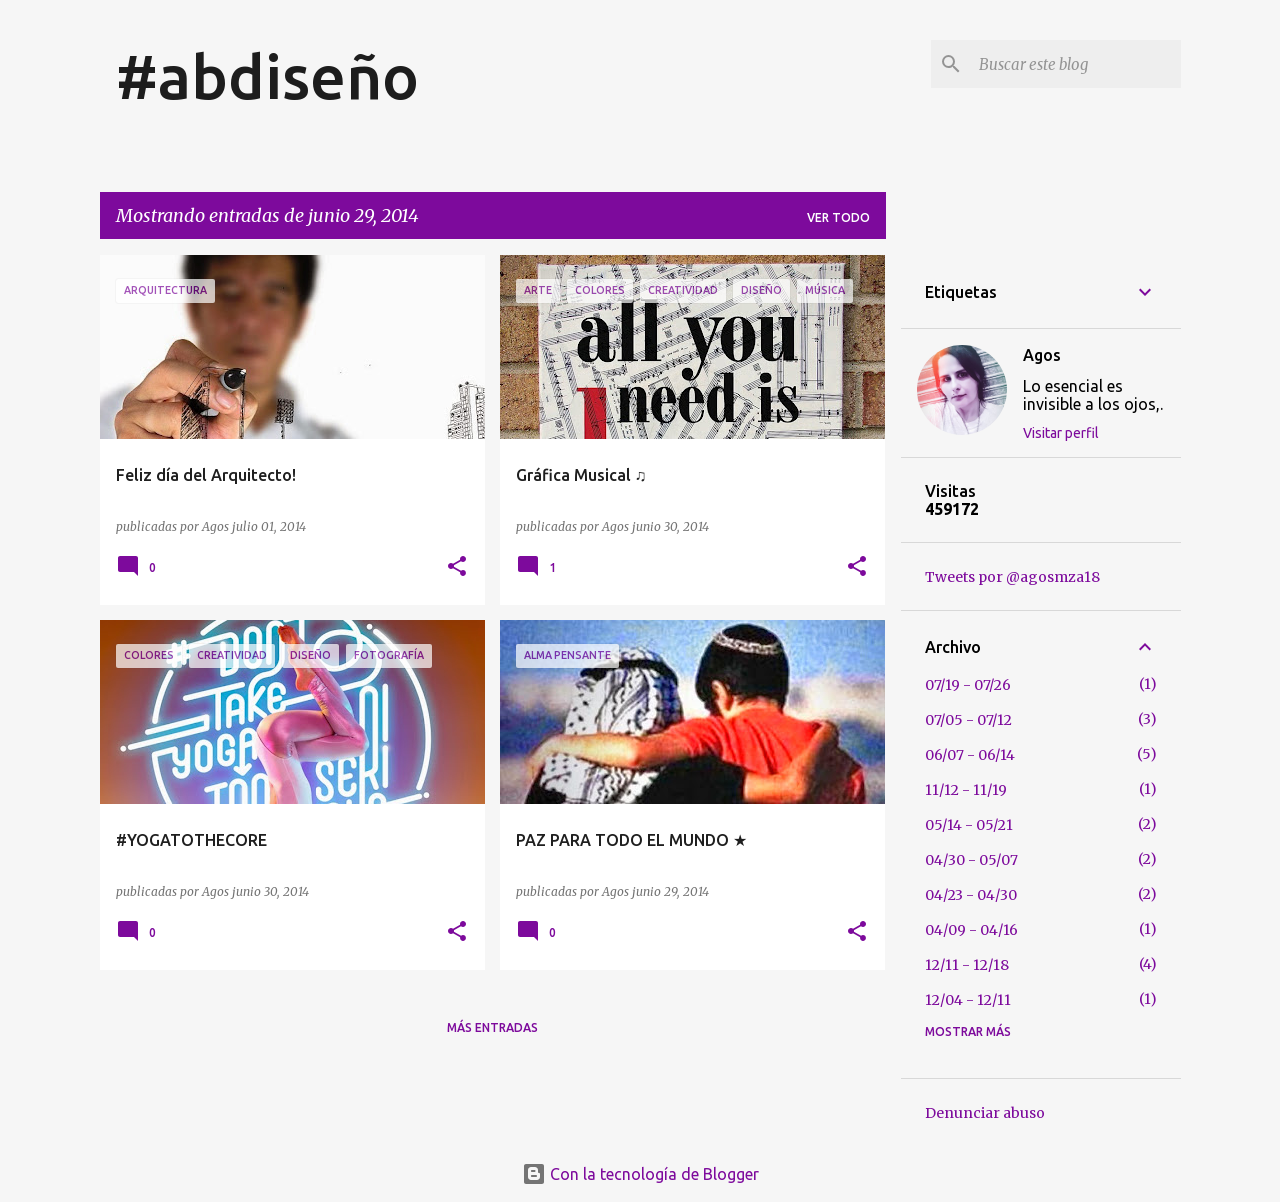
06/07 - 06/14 (970, 755)
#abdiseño (267, 76)
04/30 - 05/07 (971, 860)
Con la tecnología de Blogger (640, 1174)
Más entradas (492, 1027)
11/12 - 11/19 (966, 790)
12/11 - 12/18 (967, 965)
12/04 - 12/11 (968, 1000)
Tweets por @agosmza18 (1012, 577)
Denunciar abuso (985, 1113)
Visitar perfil (1061, 433)
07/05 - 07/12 (968, 720)
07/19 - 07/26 (968, 685)
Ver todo (838, 217)
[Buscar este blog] (1076, 64)
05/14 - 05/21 (969, 825)
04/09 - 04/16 (971, 930)
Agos (1042, 355)
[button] (457, 567)
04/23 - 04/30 (971, 895)
